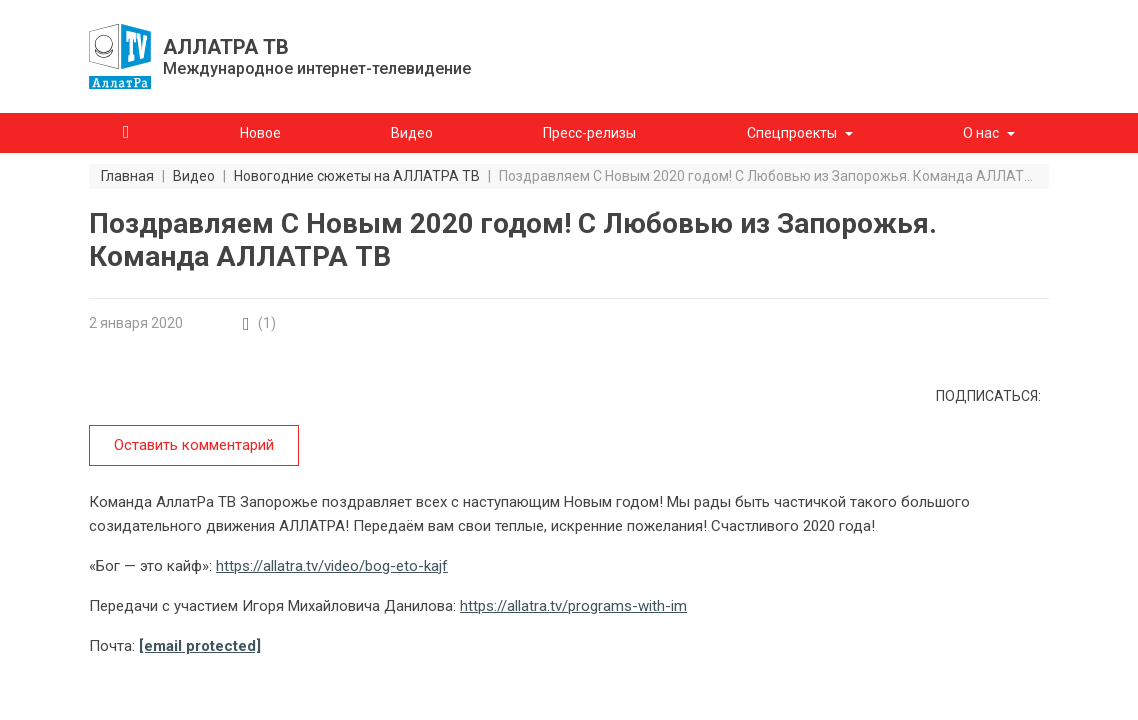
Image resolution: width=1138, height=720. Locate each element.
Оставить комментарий (194, 445)
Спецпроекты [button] (792, 133)
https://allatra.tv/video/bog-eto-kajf (332, 566)
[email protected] (200, 646)
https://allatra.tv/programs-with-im (573, 606)
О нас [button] (981, 133)
